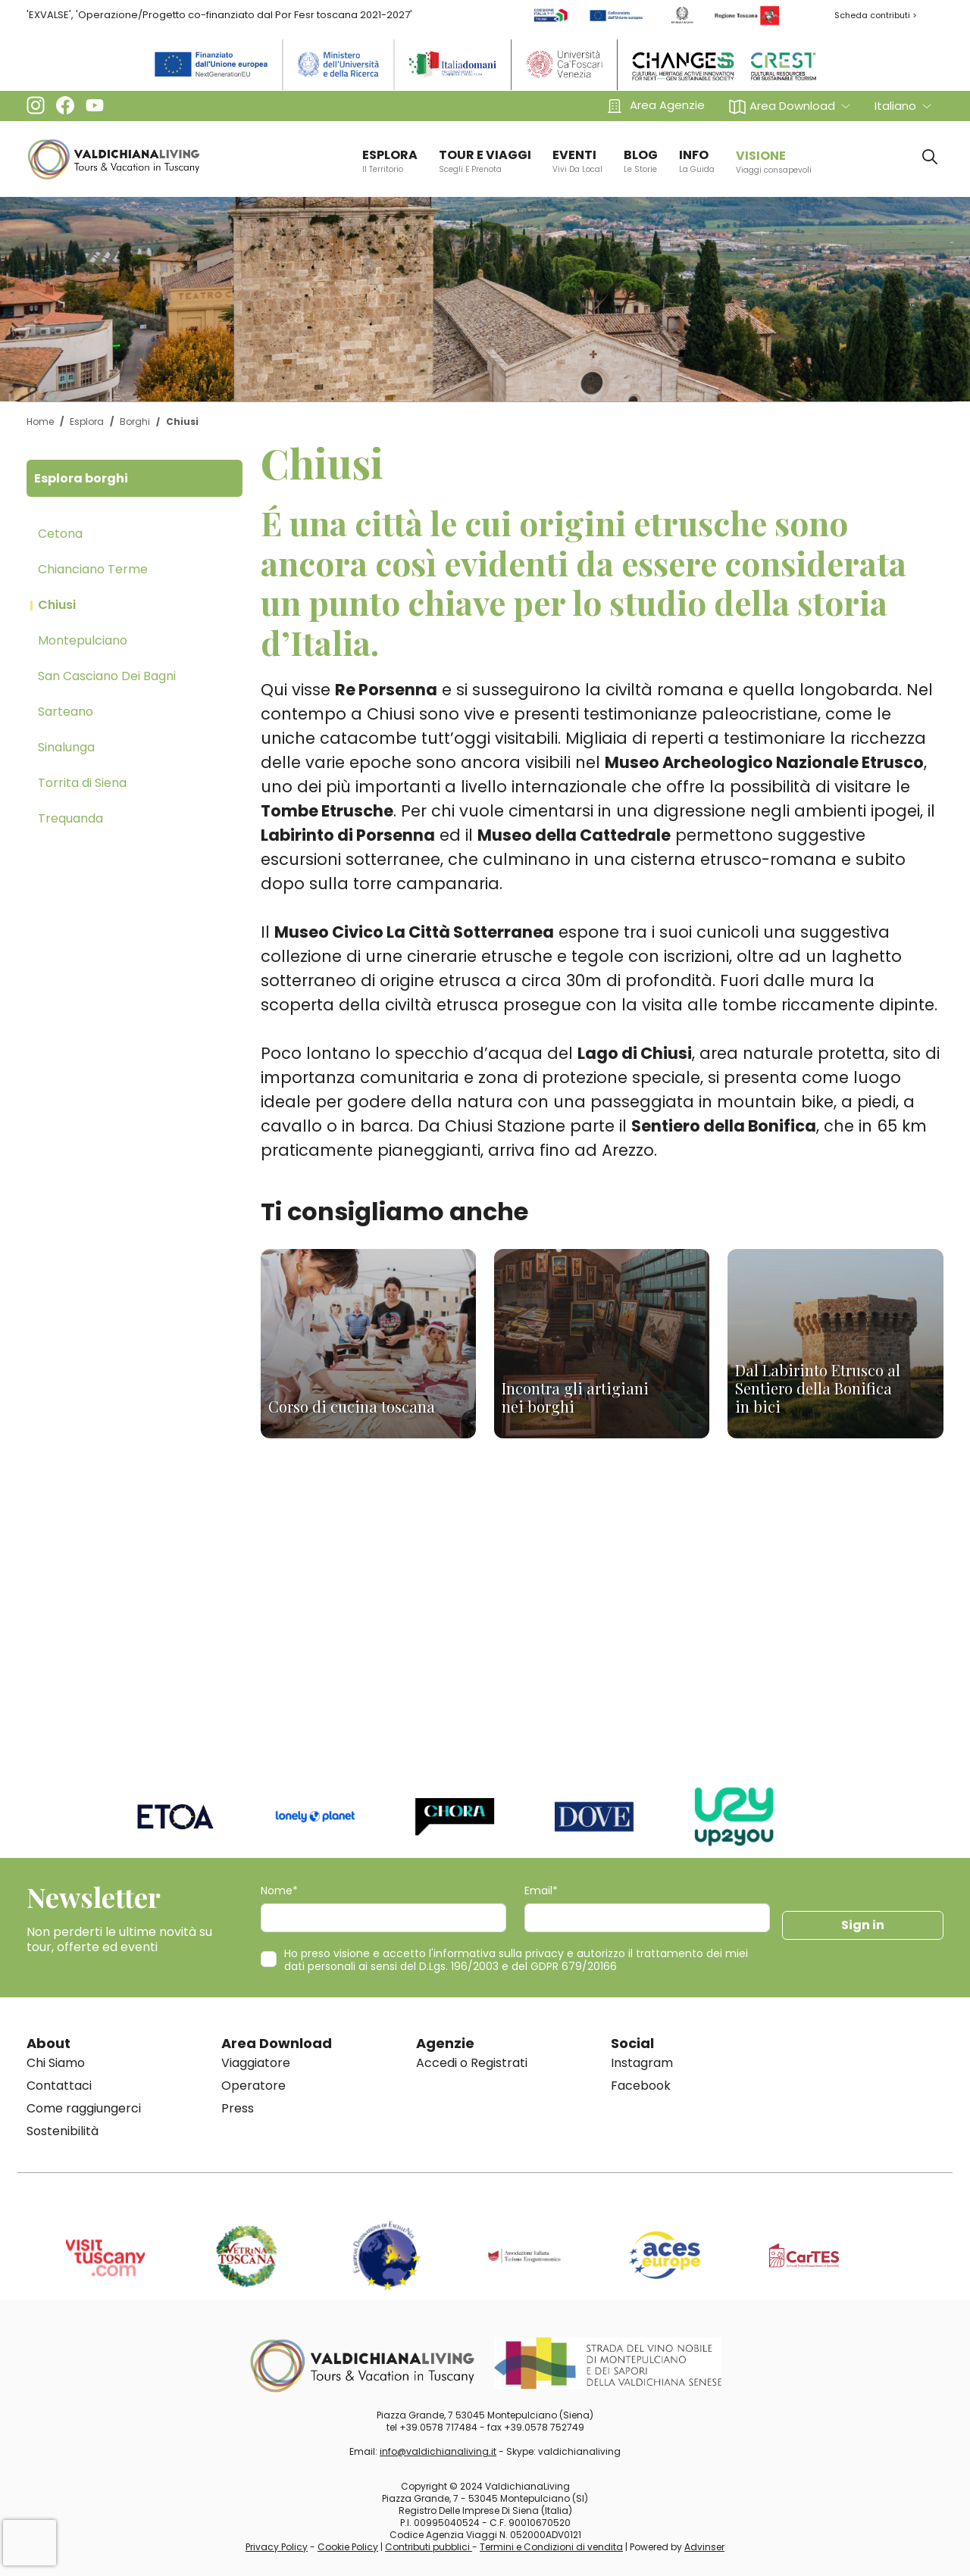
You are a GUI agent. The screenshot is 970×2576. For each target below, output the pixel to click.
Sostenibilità (63, 2131)
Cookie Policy (348, 2546)
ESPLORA (390, 160)
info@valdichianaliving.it (438, 2451)
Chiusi (57, 605)
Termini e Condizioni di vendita (551, 2546)
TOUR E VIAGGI (485, 160)
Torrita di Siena (82, 783)
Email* (541, 1890)
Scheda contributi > (875, 15)
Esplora (87, 421)
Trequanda (70, 818)
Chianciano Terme (93, 569)
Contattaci (59, 2085)
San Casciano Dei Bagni (107, 676)
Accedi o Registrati (471, 2063)
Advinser (704, 2546)
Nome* (279, 1890)
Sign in (862, 1925)
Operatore (253, 2085)
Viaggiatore (255, 2063)
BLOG (641, 160)
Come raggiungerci (84, 2108)
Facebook (641, 2085)
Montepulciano (82, 640)
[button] (789, 106)
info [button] (697, 160)
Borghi (135, 421)
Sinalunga (66, 747)
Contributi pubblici (428, 2546)
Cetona (60, 533)
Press (237, 2108)
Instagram (642, 2063)
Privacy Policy (277, 2546)
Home (40, 421)
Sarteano (65, 711)
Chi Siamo (56, 2063)
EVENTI (577, 160)
